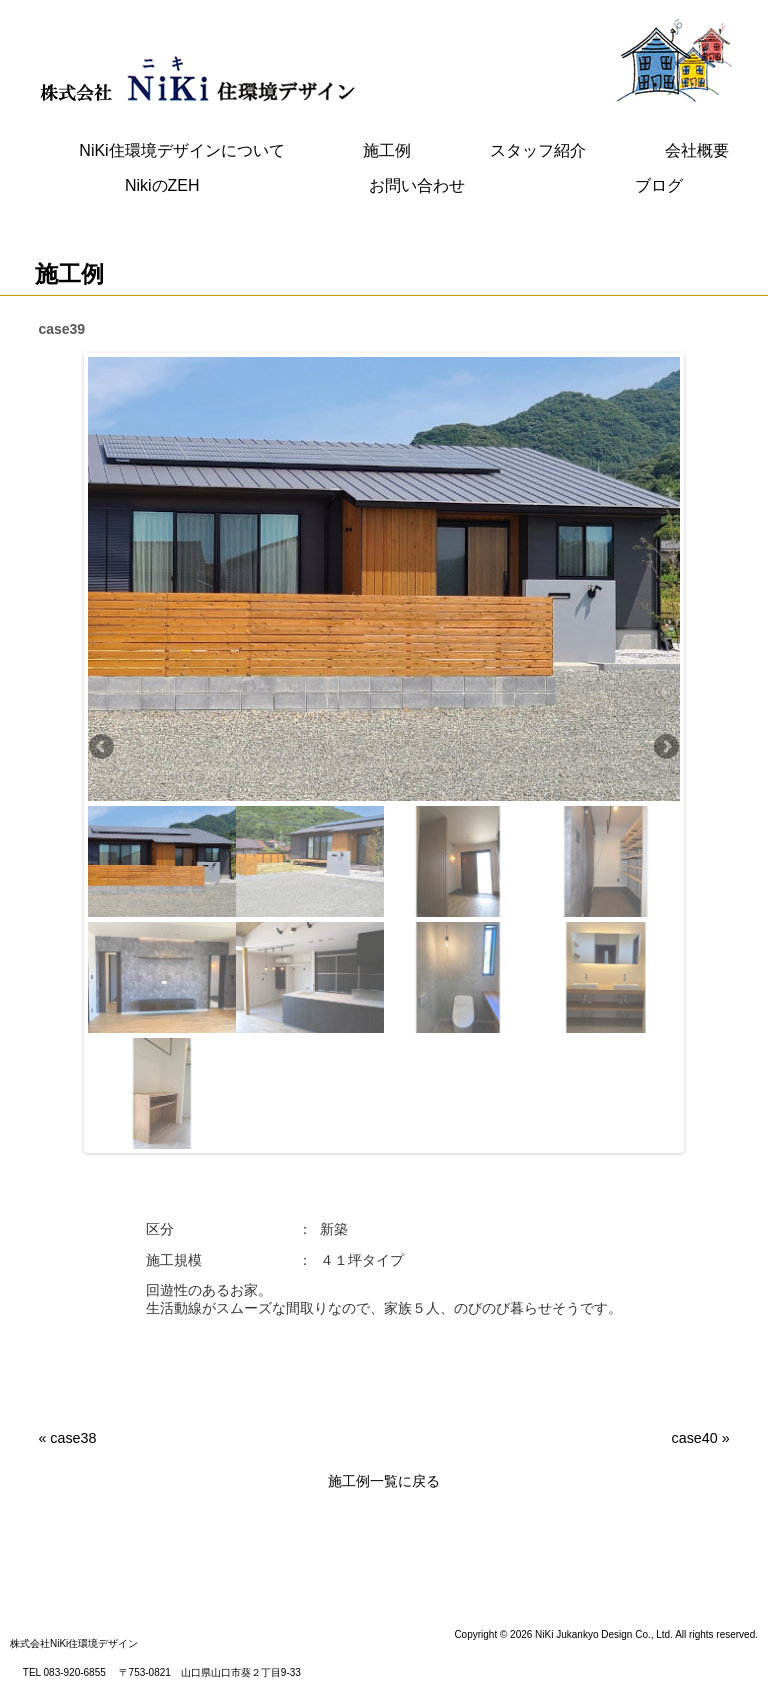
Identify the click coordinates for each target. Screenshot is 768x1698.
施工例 (387, 150)
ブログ (659, 185)
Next (665, 748)
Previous (103, 748)
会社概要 (697, 150)
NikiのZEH (162, 185)
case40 (695, 1438)
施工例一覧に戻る (384, 1481)
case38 (73, 1438)
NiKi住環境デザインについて (181, 150)
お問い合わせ (417, 185)
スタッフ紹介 (538, 150)
